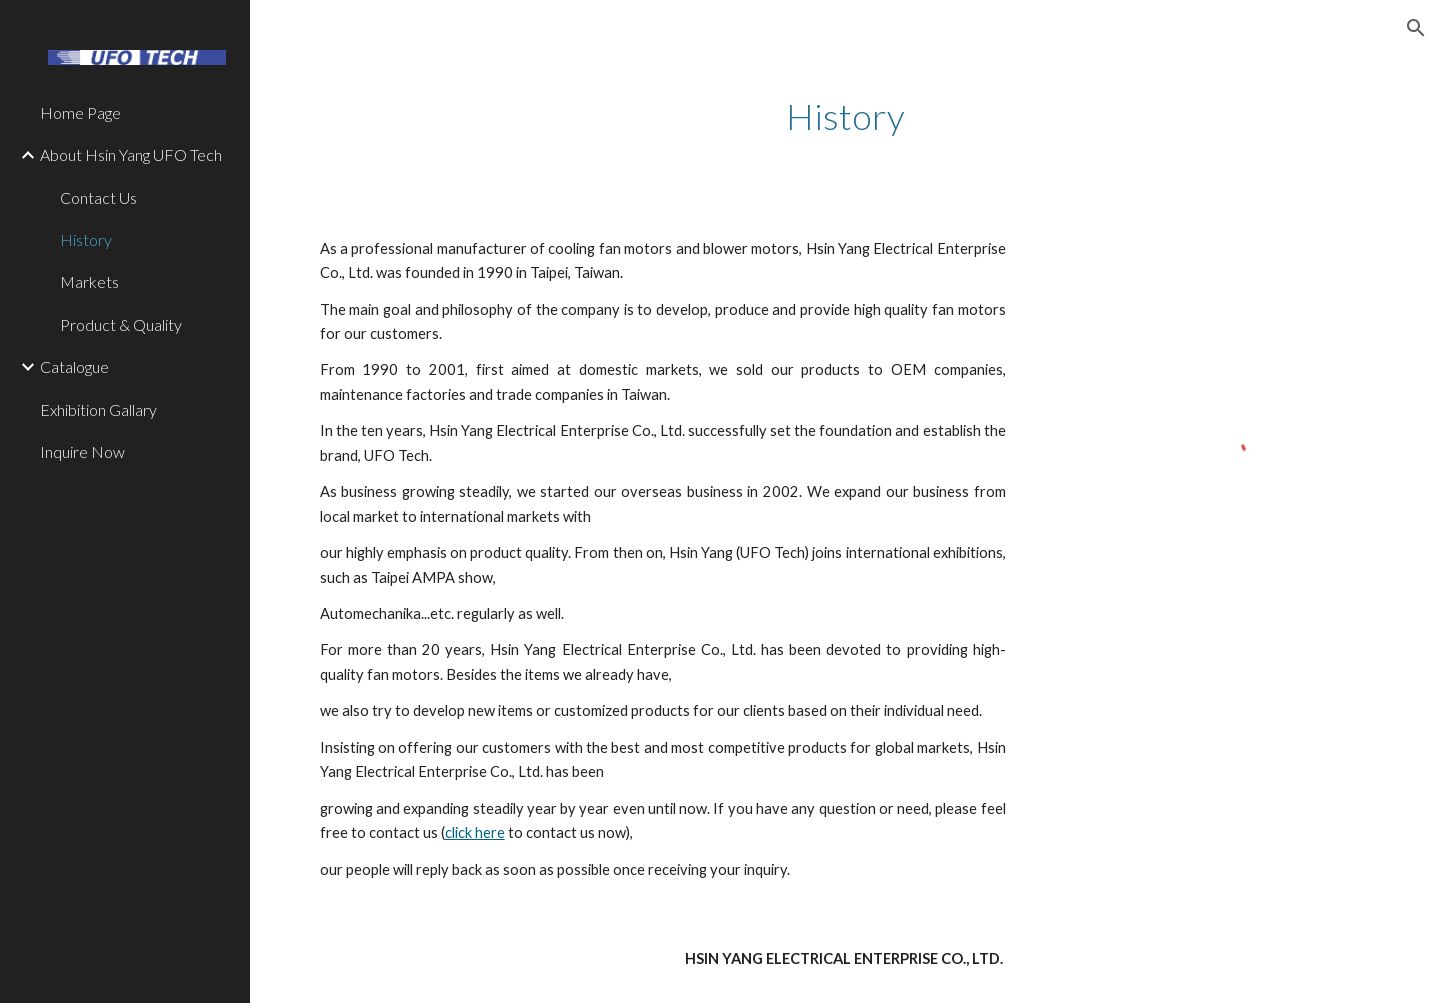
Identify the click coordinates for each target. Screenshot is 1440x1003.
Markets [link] (89, 281)
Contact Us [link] (98, 197)
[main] (845, 116)
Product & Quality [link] (121, 324)
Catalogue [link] (74, 366)
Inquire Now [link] (82, 451)
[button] (1416, 28)
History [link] (86, 239)
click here (475, 832)
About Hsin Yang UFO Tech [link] (131, 154)
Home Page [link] (80, 112)
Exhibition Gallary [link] (98, 409)
